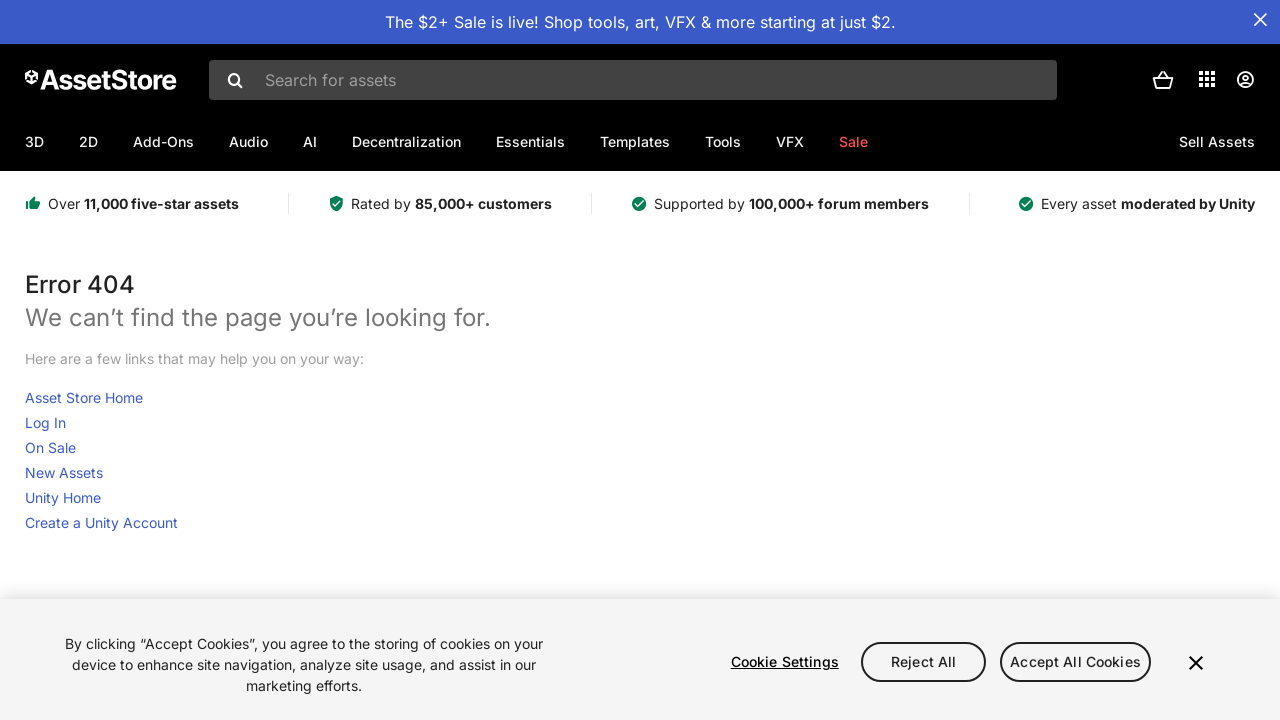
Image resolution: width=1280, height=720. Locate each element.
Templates (635, 141)
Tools (723, 141)
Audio (248, 141)
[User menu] (1245, 80)
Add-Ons (163, 141)
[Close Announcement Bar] (1260, 20)
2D (88, 141)
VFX (790, 141)
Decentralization (406, 141)
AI (310, 141)
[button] (1163, 80)
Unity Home (63, 497)
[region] (640, 659)
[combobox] (633, 80)
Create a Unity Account (101, 522)
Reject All (923, 661)
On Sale (50, 447)
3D (34, 141)
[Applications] (1207, 79)
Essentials (530, 141)
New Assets (64, 472)
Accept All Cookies (1075, 661)
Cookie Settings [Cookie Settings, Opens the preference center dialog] (785, 661)
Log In (45, 422)
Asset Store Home (84, 397)
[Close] (1196, 663)
